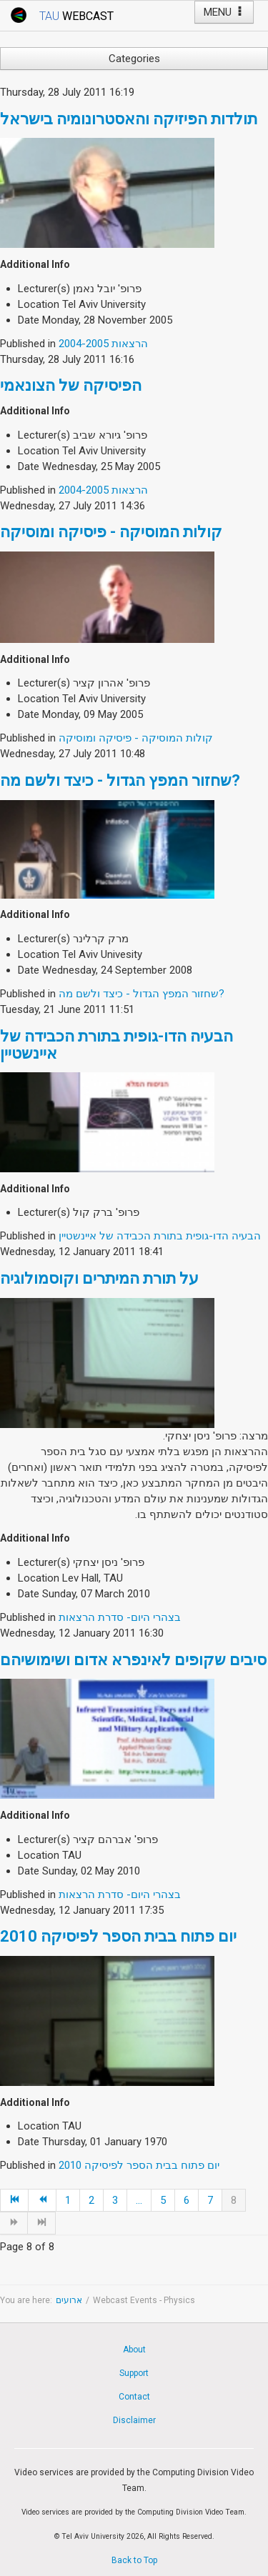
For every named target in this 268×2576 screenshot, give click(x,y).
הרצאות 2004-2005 (103, 343)
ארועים (69, 2300)
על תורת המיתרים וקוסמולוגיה (99, 1278)
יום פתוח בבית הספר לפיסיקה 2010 (118, 1936)
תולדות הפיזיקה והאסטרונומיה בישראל (128, 119)
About (134, 2350)
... (139, 2200)
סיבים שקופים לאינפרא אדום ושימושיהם (133, 1660)
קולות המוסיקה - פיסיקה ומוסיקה (111, 532)
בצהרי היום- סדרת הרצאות (120, 1617)
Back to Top (134, 2560)
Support (134, 2373)
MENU (224, 12)
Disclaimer (134, 2420)
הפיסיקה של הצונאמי (71, 385)
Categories (134, 58)
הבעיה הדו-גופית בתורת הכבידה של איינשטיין (116, 1044)
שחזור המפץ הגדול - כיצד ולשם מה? (120, 780)
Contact (134, 2397)
